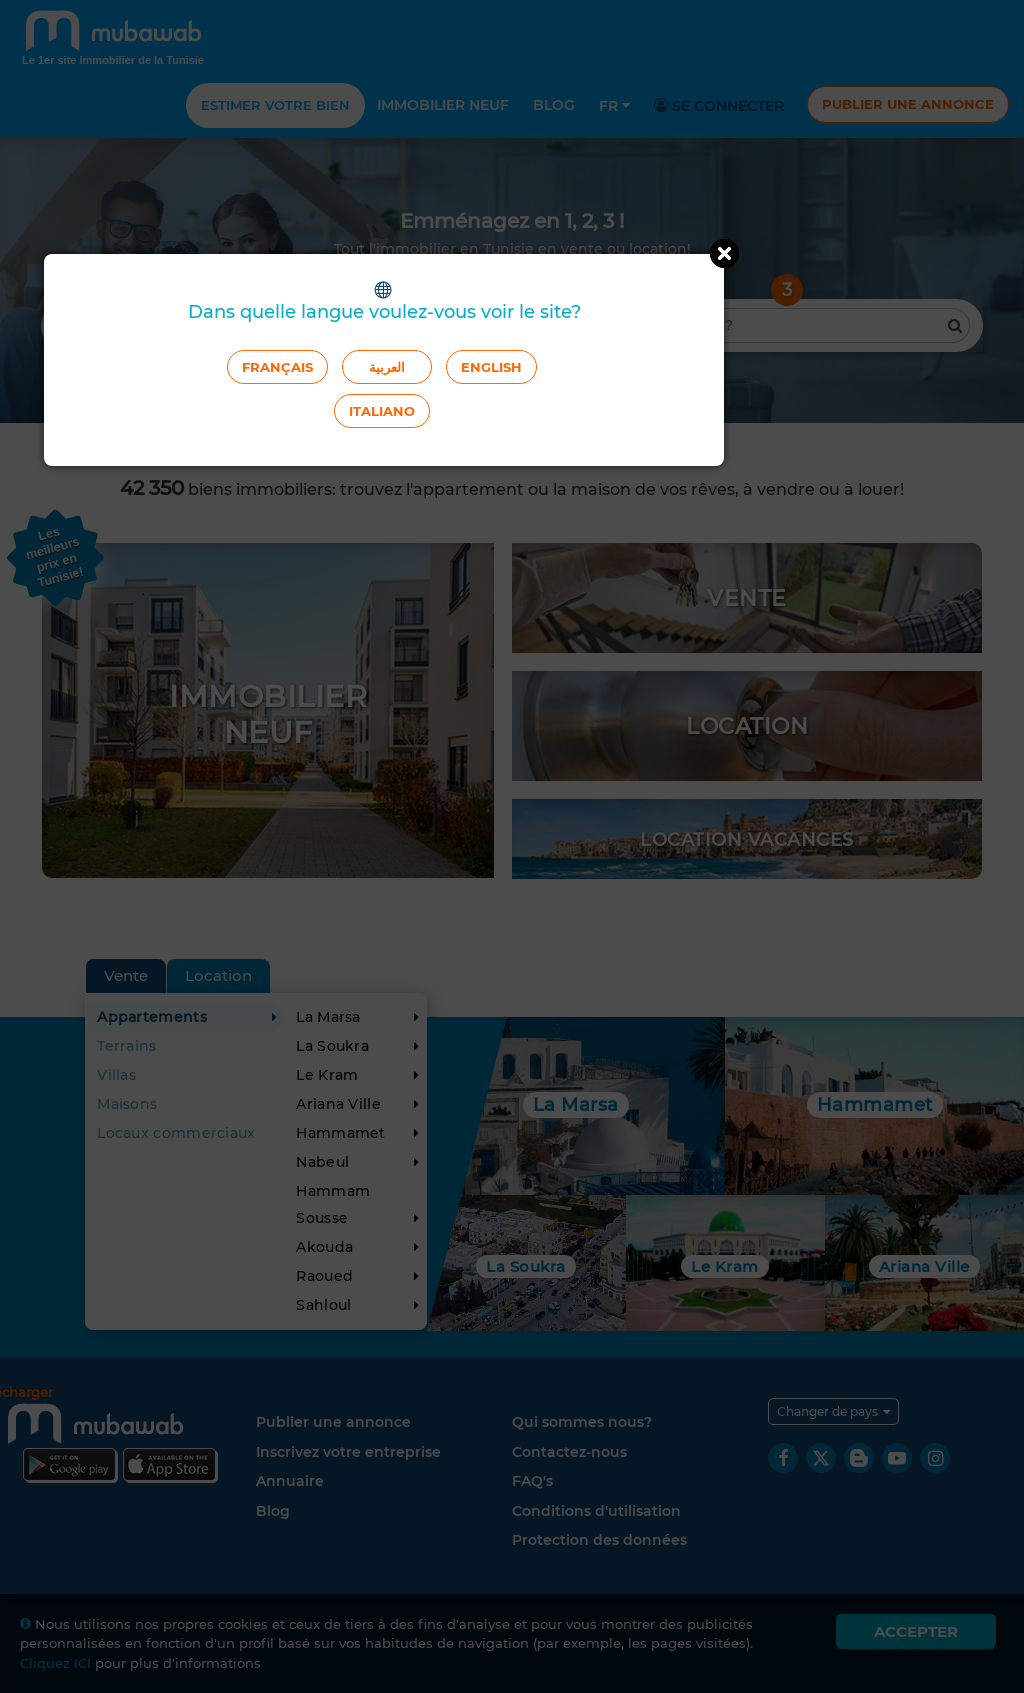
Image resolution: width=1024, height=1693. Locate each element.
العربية (387, 367)
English (491, 367)
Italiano (382, 411)
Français (277, 367)
